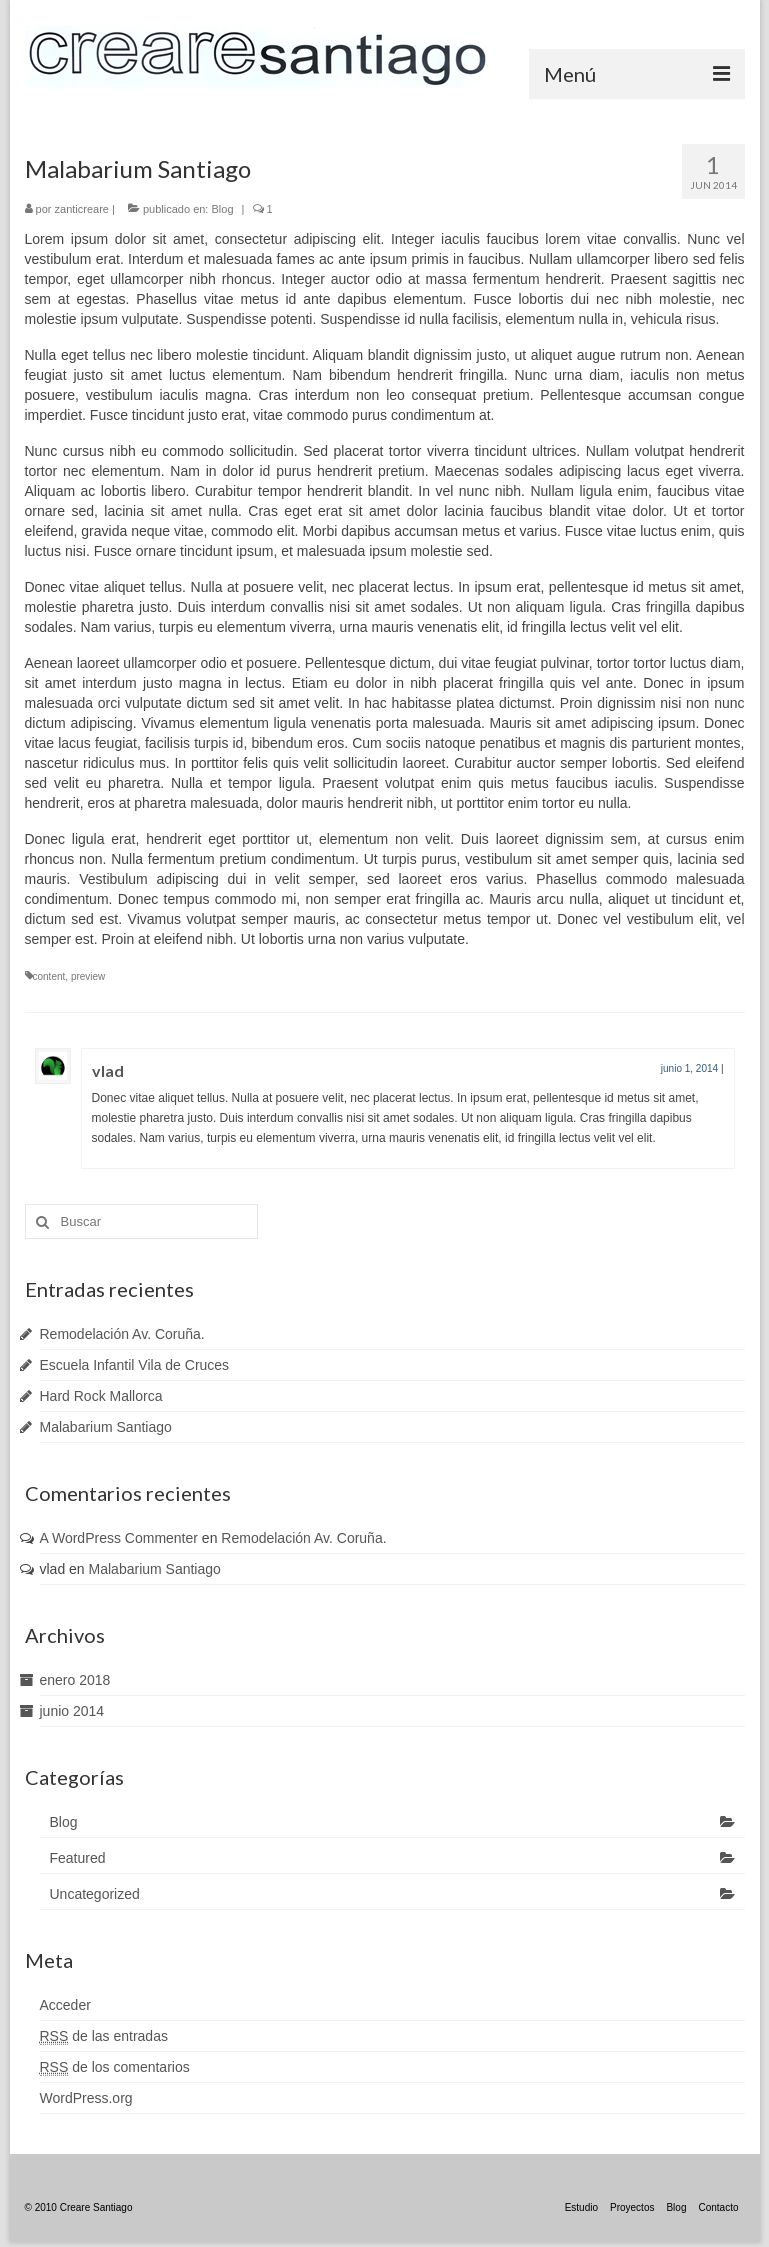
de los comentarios (115, 2067)
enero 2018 (75, 1680)
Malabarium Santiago (106, 1427)
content (49, 976)
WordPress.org (86, 2098)
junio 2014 (72, 1711)
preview (88, 976)
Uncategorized (95, 1894)
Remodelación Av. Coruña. (122, 1334)
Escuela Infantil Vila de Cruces (135, 1365)
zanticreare (82, 209)
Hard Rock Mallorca (101, 1396)
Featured (78, 1858)
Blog (222, 209)
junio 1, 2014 (689, 1068)
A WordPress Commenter (119, 1538)
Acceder (65, 2005)
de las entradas (104, 2036)
